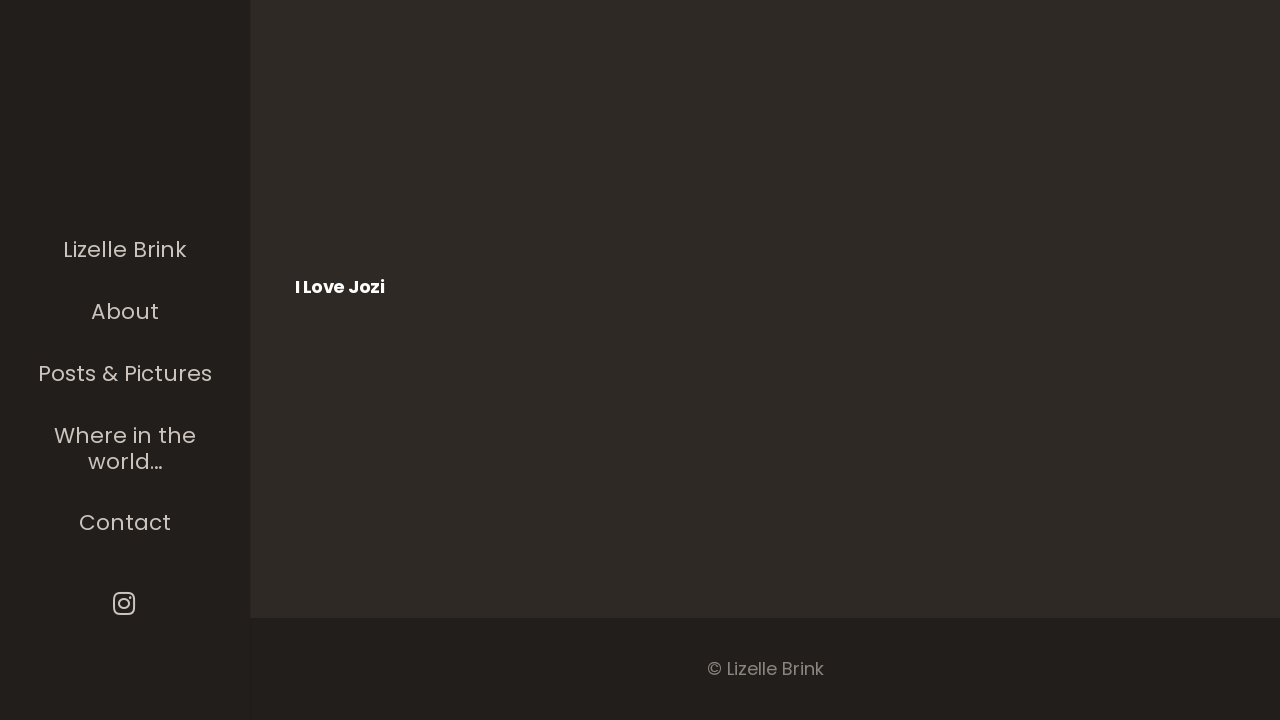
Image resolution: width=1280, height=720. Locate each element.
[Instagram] (125, 603)
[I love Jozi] (392, 169)
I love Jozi (339, 286)
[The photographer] (125, 144)
